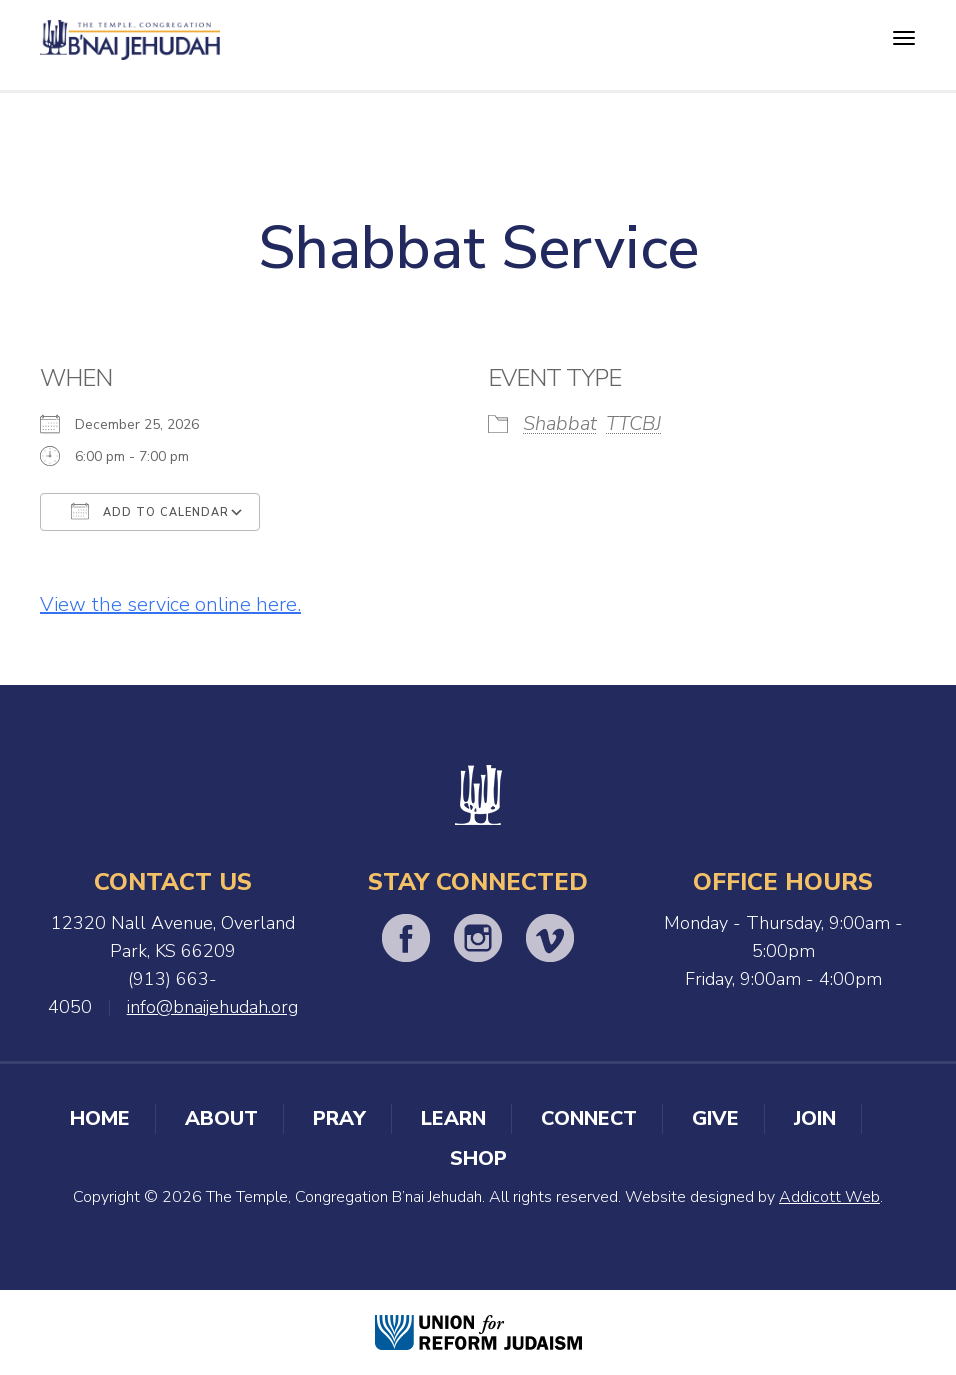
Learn (453, 1118)
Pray (339, 1118)
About (221, 1118)
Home (100, 1118)
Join (815, 1118)
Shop (478, 1158)
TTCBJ (633, 423)
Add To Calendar (150, 511)
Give (715, 1118)
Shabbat (560, 423)
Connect (589, 1118)
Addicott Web (829, 1197)
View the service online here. (170, 604)
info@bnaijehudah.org (212, 1007)
